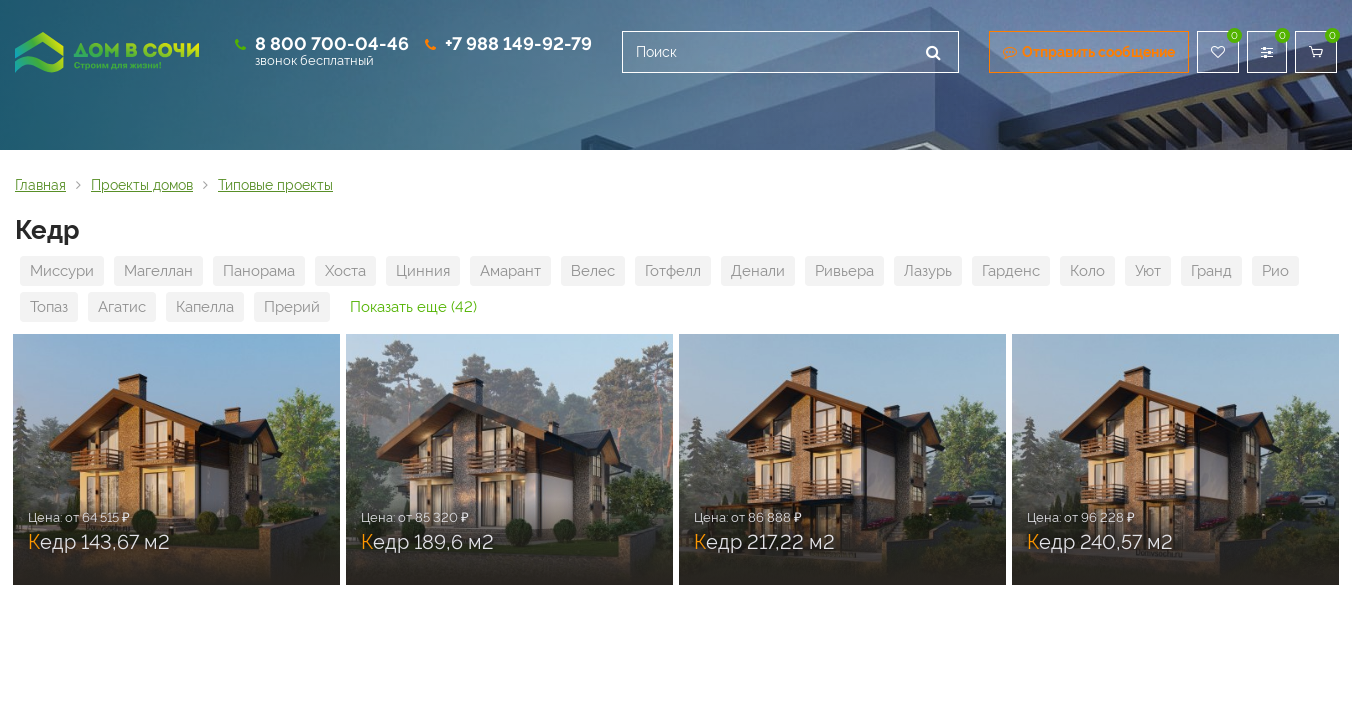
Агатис (122, 307)
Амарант (510, 271)
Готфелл (673, 271)
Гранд (1211, 271)
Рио (1275, 271)
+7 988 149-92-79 (518, 43)
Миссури (62, 271)
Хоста (345, 271)
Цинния (423, 271)
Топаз (49, 307)
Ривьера (844, 271)
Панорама (259, 271)
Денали (758, 271)
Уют (1148, 271)
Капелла (205, 307)
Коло (1087, 271)
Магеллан (158, 271)
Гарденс (1011, 271)
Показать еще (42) (413, 307)
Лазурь (928, 271)
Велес (593, 271)
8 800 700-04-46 (332, 43)
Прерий (292, 307)
